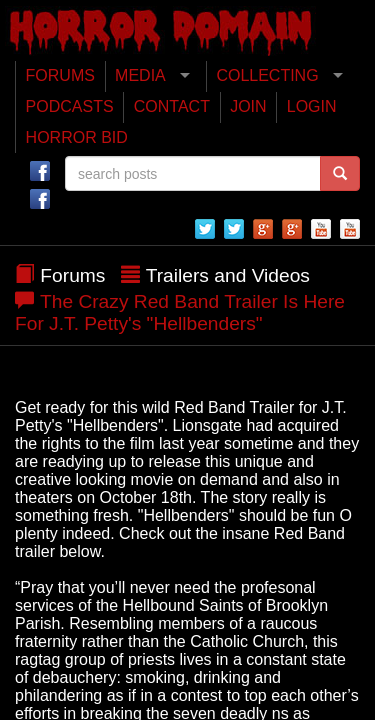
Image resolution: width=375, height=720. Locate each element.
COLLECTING (267, 75)
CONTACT (172, 106)
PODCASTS (70, 106)
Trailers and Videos (228, 275)
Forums (72, 275)
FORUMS (60, 75)
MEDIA (140, 75)
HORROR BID (77, 137)
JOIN (248, 106)
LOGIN (312, 106)
